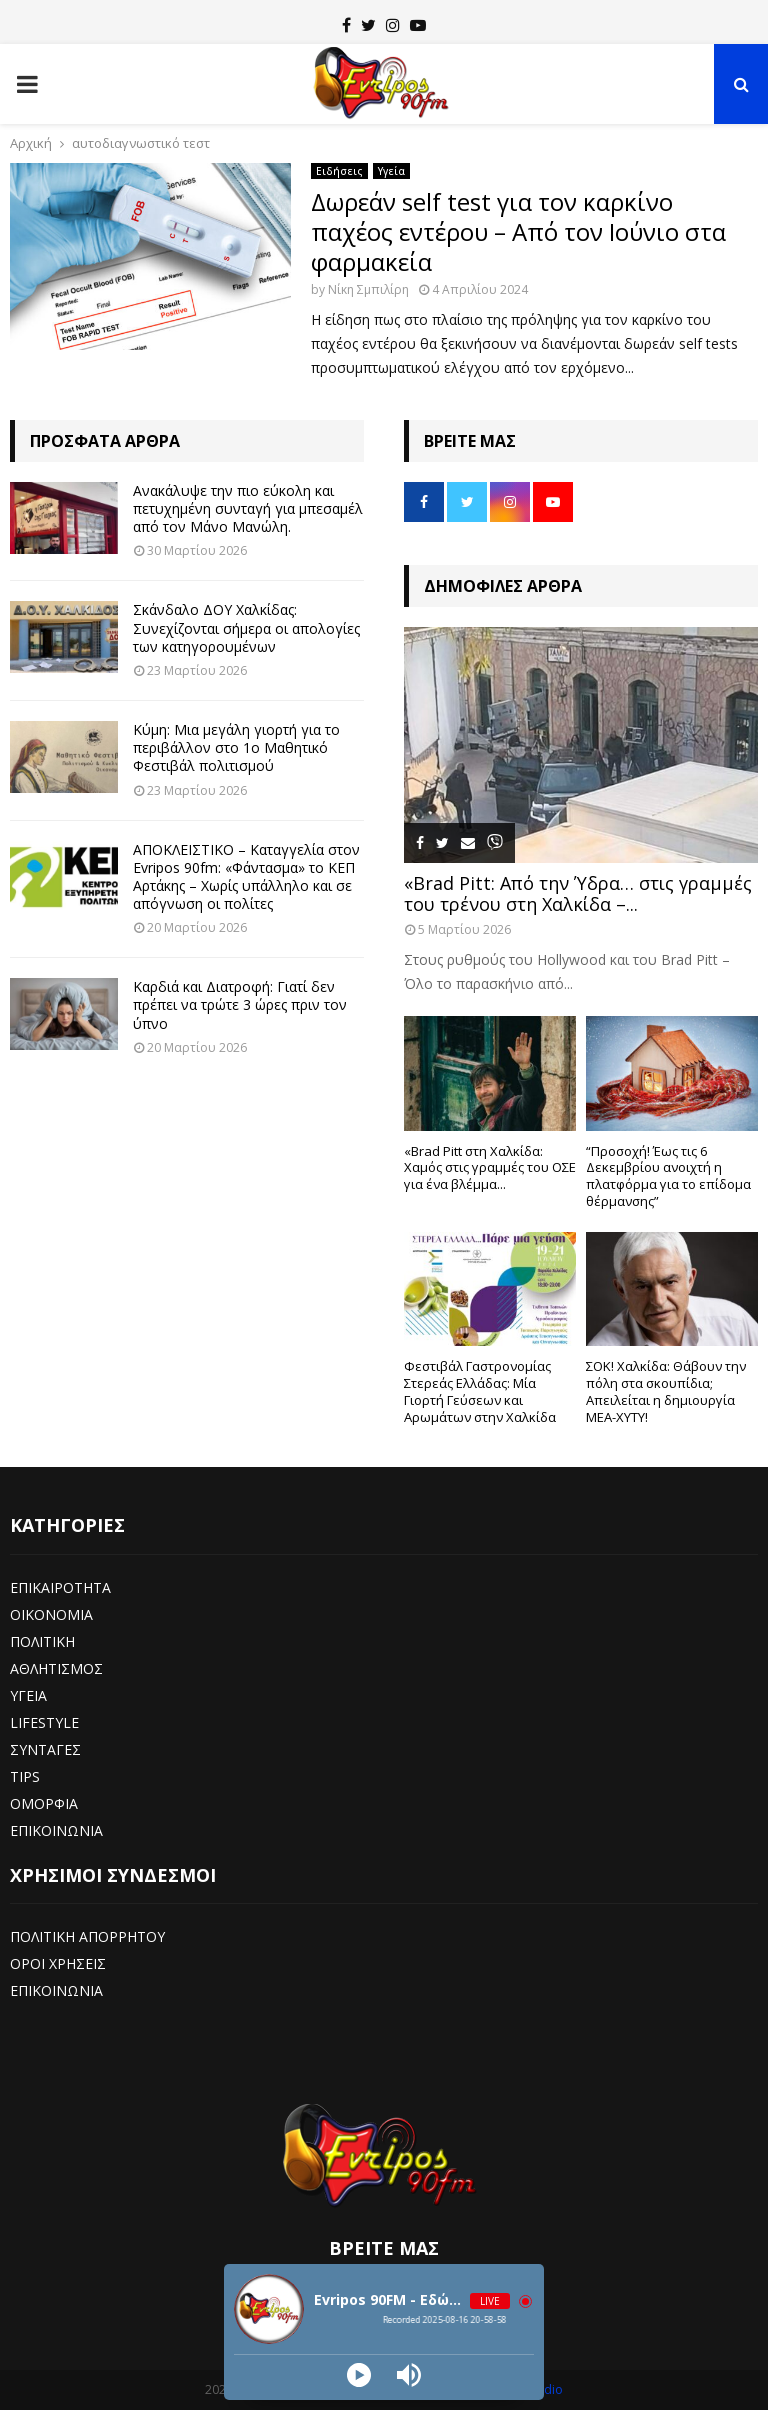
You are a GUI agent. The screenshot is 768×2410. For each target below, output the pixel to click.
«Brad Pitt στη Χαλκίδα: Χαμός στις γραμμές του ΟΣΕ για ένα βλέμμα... (490, 1168)
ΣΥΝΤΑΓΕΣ (45, 1749)
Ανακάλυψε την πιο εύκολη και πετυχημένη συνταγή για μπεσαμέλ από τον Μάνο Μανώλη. (248, 508)
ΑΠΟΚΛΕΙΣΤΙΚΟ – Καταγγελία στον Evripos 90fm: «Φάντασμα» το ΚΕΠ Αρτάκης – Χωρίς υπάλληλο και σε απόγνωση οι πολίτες (246, 877)
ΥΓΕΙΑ (28, 1695)
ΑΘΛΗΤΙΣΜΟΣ (56, 1668)
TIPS (25, 1776)
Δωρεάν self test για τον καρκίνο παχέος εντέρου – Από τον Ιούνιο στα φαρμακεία (518, 231)
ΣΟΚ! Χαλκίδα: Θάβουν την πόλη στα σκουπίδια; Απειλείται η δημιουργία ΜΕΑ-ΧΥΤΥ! (666, 1391)
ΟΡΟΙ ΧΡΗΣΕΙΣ (58, 1963)
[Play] (359, 2375)
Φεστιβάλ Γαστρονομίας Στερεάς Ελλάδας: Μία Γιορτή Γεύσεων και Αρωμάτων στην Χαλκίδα (480, 1391)
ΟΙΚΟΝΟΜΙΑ (51, 1614)
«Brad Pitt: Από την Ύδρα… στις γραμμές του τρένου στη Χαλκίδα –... (578, 894)
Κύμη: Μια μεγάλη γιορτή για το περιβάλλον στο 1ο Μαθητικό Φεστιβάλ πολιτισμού (236, 747)
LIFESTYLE (44, 1722)
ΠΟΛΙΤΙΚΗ (42, 1641)
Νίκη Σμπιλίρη (368, 289)
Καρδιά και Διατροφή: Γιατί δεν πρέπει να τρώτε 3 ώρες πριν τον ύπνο (240, 1004)
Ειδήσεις (339, 171)
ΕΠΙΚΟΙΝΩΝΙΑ (56, 1830)
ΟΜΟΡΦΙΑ (44, 1803)
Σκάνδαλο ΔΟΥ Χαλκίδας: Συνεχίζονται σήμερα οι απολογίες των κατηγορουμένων (246, 627)
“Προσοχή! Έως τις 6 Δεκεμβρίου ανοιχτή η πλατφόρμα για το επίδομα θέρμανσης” (668, 1176)
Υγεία (391, 171)
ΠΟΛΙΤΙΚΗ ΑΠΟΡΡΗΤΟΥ (87, 1936)
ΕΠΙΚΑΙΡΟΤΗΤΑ (60, 1587)
